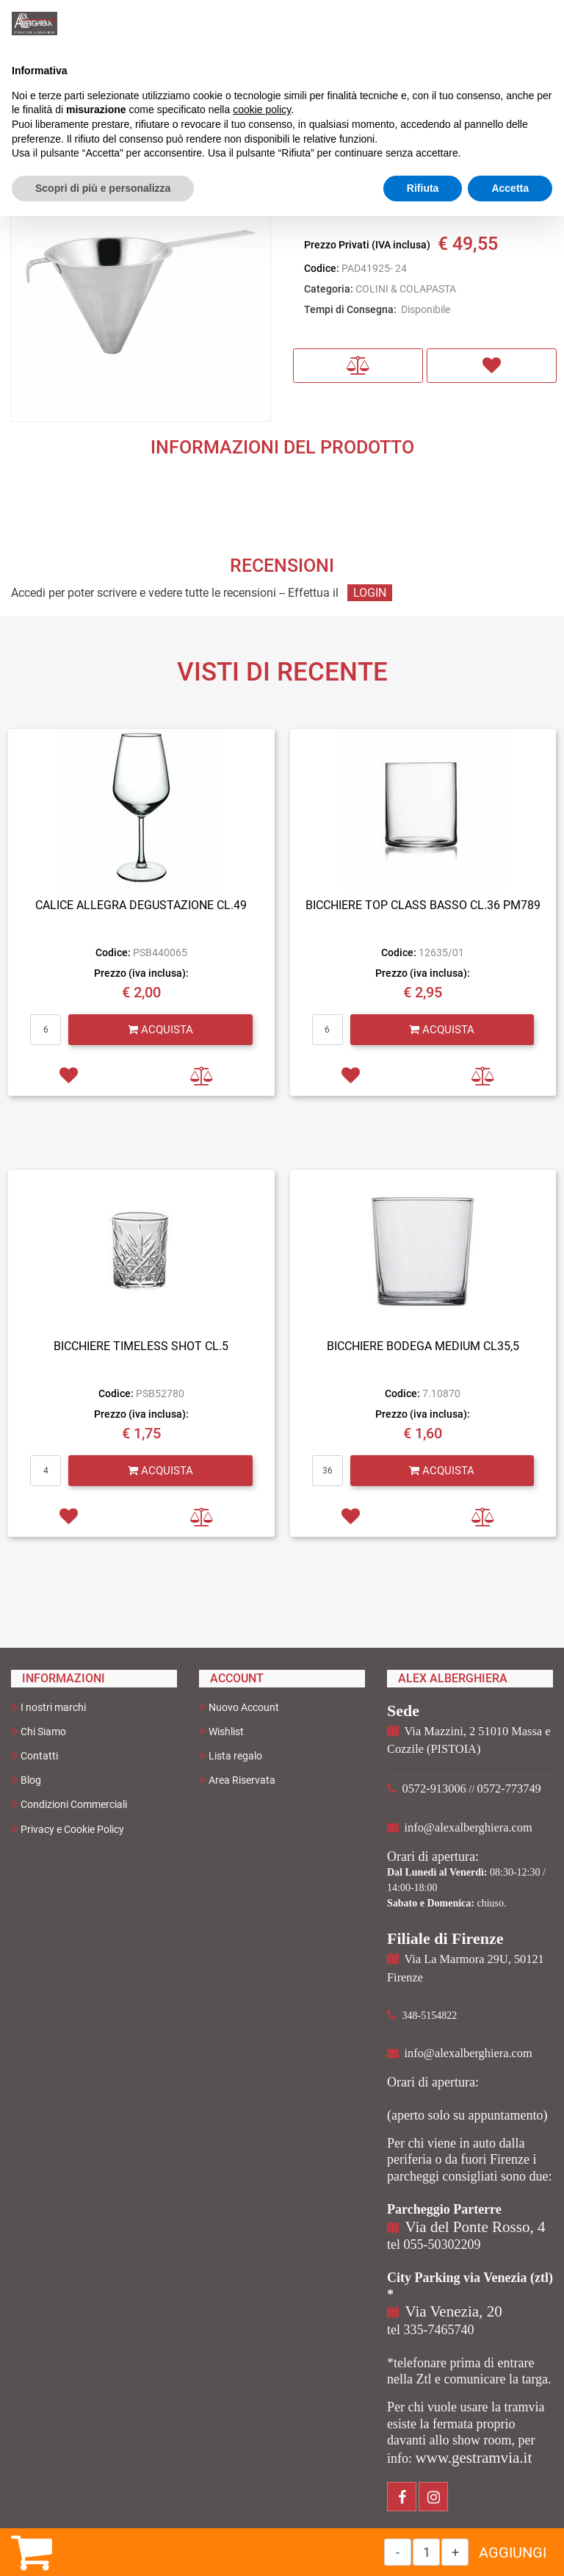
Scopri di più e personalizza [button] (102, 188)
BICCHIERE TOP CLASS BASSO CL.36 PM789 (423, 905)
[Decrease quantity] (397, 2552)
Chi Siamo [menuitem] (38, 1731)
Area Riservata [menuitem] (237, 1779)
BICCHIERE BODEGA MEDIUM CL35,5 (423, 1346)
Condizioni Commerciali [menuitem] (69, 1804)
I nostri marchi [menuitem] (48, 1707)
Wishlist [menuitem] (221, 1731)
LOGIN (369, 593)
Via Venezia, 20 (453, 2311)
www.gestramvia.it (474, 2457)
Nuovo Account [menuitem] (239, 1707)
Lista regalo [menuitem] (230, 1755)
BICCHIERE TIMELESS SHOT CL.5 (141, 1346)
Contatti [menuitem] (34, 1755)
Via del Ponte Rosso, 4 (475, 2227)
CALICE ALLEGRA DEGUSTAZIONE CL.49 (141, 905)
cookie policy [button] (262, 109)
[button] (141, 291)
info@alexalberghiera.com (468, 1827)
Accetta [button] (510, 188)
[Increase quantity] (455, 2552)
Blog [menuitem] (26, 1779)
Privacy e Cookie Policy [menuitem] (67, 1829)
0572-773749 (509, 1788)
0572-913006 (434, 1788)
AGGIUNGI (512, 2552)
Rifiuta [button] (423, 188)
